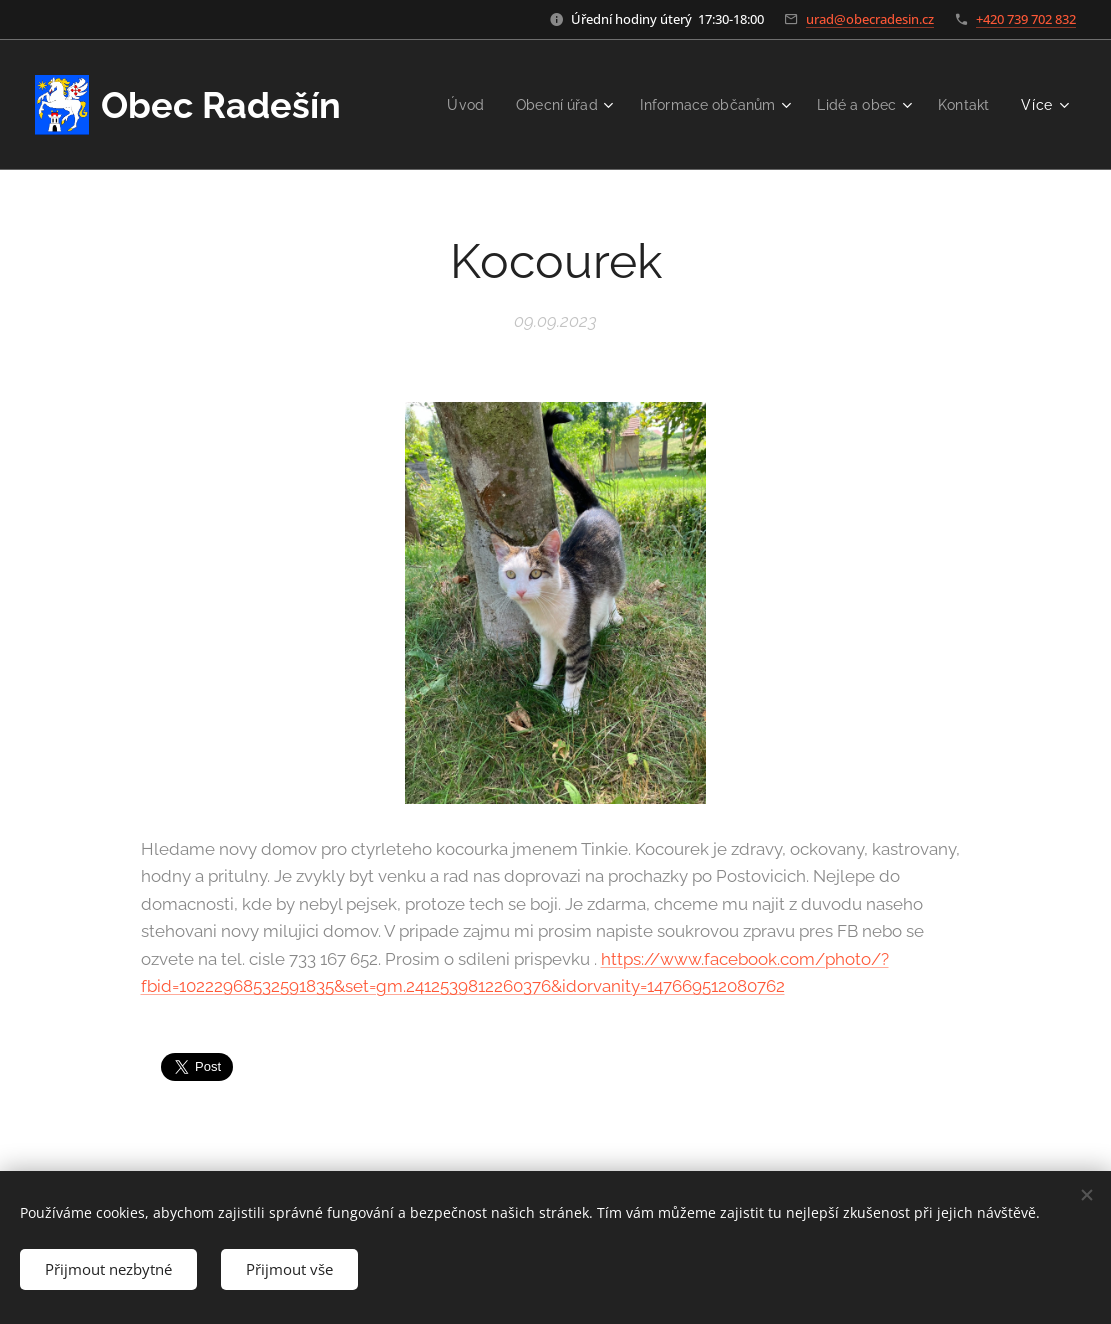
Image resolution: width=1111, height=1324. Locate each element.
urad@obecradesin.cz (870, 19)
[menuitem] (445, 105)
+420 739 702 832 (1026, 19)
